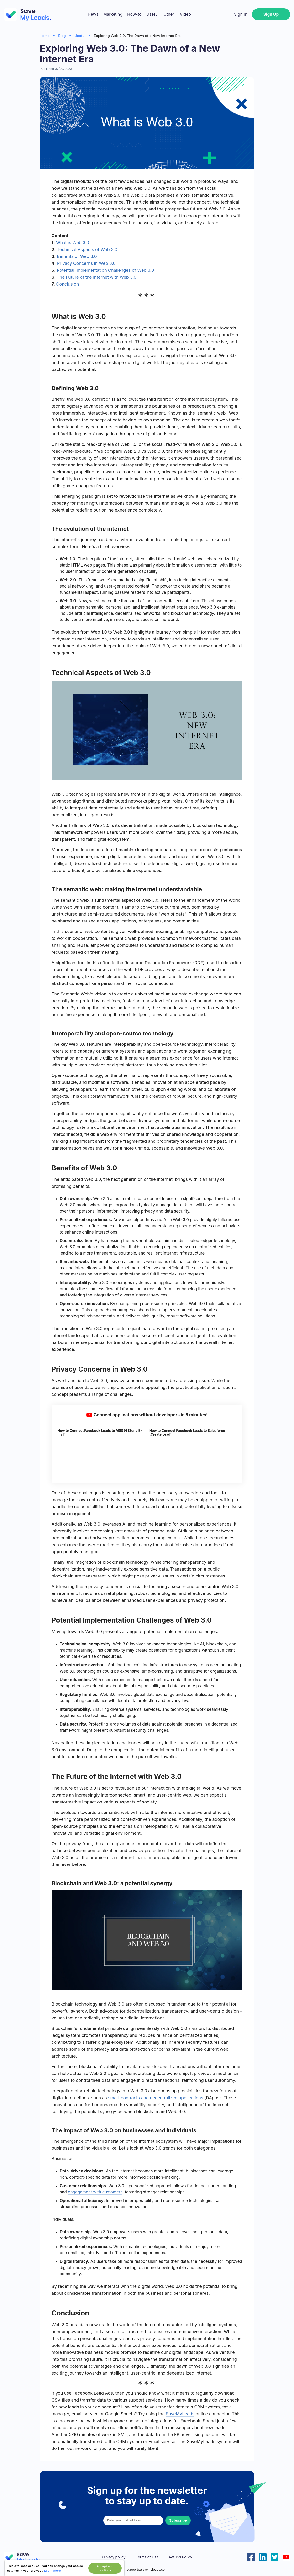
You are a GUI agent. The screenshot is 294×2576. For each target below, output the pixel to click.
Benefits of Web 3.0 (77, 256)
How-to (134, 14)
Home (45, 35)
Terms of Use (147, 2557)
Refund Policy (180, 2557)
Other (168, 14)
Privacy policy (114, 2557)
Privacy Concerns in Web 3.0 (86, 263)
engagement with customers (95, 2192)
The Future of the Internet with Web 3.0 (96, 277)
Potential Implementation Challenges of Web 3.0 (105, 270)
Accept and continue (105, 2568)
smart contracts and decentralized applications (155, 2097)
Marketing (112, 14)
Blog (62, 35)
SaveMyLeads (180, 2413)
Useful (152, 14)
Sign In (240, 14)
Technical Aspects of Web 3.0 (87, 249)
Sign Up (271, 14)
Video (185, 14)
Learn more (52, 2570)
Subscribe (178, 2520)
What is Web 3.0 (72, 242)
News (93, 14)
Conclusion (67, 284)
